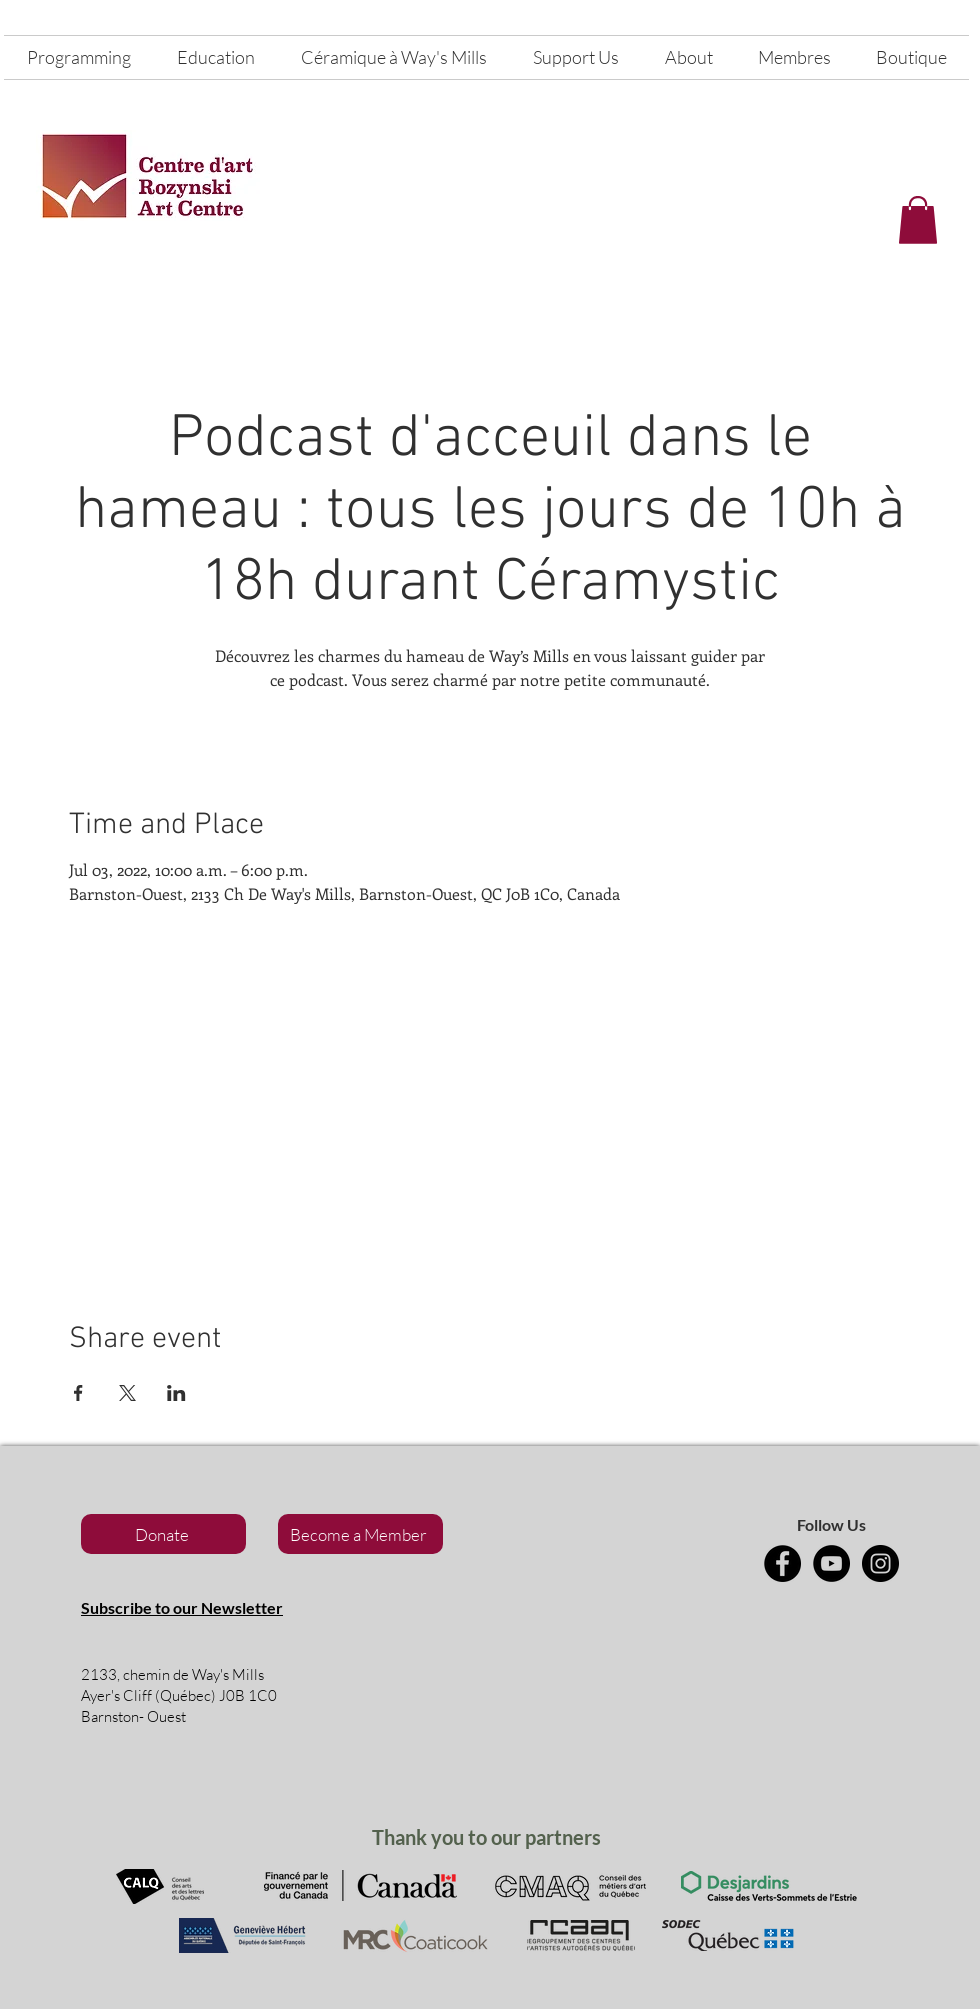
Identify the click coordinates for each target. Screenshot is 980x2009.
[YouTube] (831, 1563)
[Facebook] (782, 1563)
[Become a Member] (360, 1534)
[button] (918, 220)
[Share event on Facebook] (78, 1393)
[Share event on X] (127, 1393)
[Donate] (163, 1534)
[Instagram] (880, 1563)
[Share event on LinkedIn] (176, 1393)
